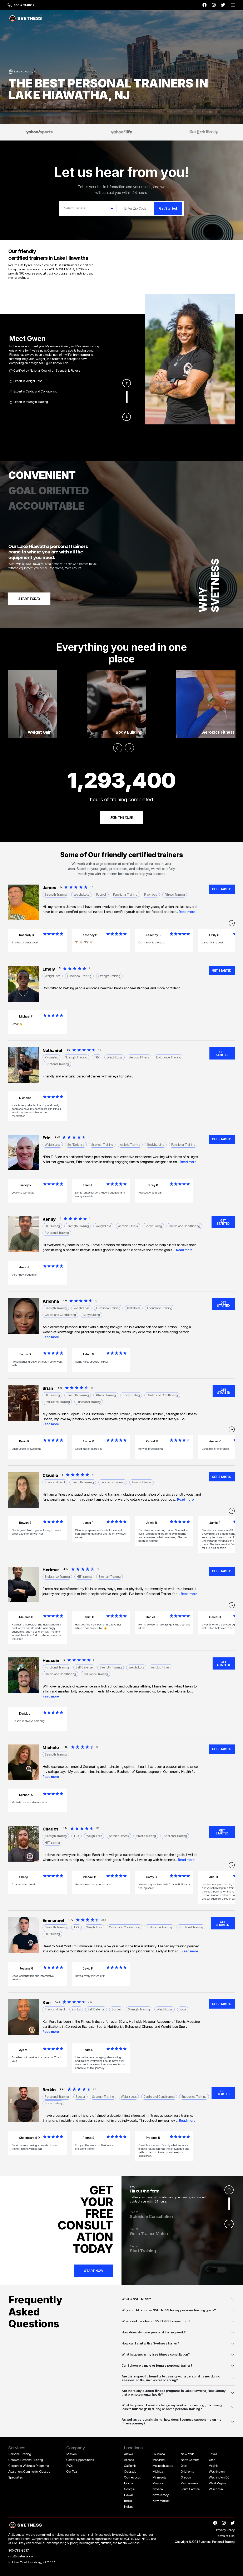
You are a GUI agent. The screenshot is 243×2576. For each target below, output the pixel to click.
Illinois (128, 2501)
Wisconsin (216, 2489)
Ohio (184, 2466)
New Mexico (161, 2501)
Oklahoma (187, 2471)
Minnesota (159, 2477)
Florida (128, 2483)
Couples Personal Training (25, 2460)
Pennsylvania (189, 2483)
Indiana (128, 2507)
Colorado (130, 2471)
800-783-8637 (24, 5)
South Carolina (190, 2489)
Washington (216, 2471)
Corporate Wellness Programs (28, 2466)
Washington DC (219, 2477)
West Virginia (217, 2483)
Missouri (158, 2483)
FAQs (69, 2466)
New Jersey (160, 2495)
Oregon (186, 2477)
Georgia (129, 2489)
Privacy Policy (225, 2530)
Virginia (213, 2466)
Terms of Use (225, 2536)
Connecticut (132, 2477)
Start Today (29, 599)
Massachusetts (162, 2466)
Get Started (168, 208)
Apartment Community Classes (29, 2471)
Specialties (15, 2477)
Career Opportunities (80, 2460)
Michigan (158, 2471)
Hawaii (128, 2495)
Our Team (72, 2471)
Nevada (157, 2489)
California (130, 2466)
